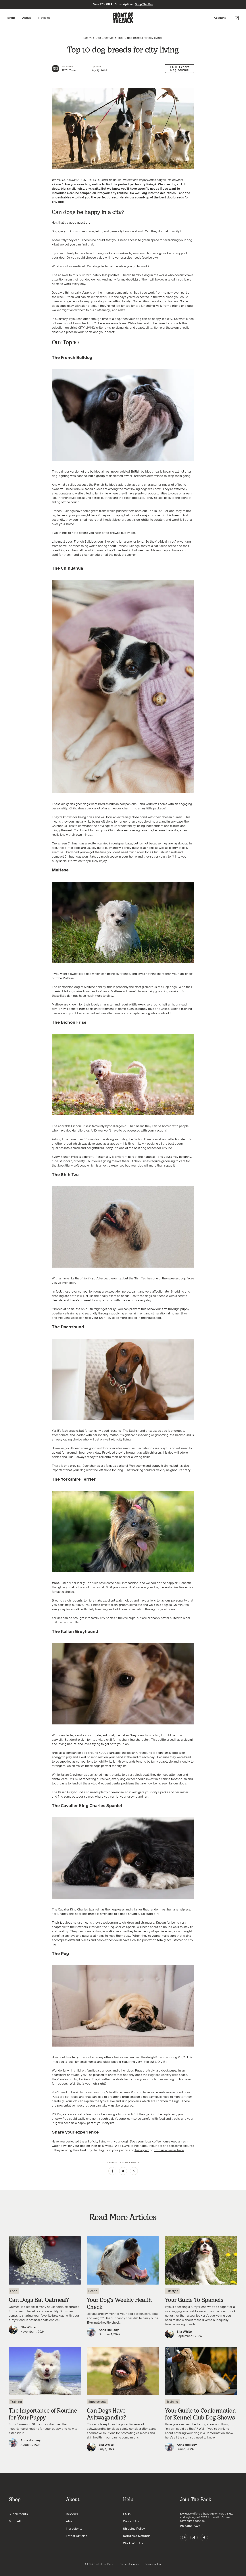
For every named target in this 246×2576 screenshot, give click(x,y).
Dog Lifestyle (104, 37)
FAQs (126, 2514)
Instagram (141, 2150)
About (26, 17)
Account (220, 17)
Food (13, 2291)
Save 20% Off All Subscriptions (123, 4)
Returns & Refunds (136, 2536)
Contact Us (131, 2521)
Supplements (97, 2401)
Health (92, 2291)
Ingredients (74, 2528)
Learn (87, 37)
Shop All (15, 2521)
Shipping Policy (134, 2528)
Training (16, 2401)
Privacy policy (153, 2564)
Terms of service (129, 2564)
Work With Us (133, 2543)
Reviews (44, 17)
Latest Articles (76, 2536)
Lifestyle (172, 2291)
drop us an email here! (169, 2150)
